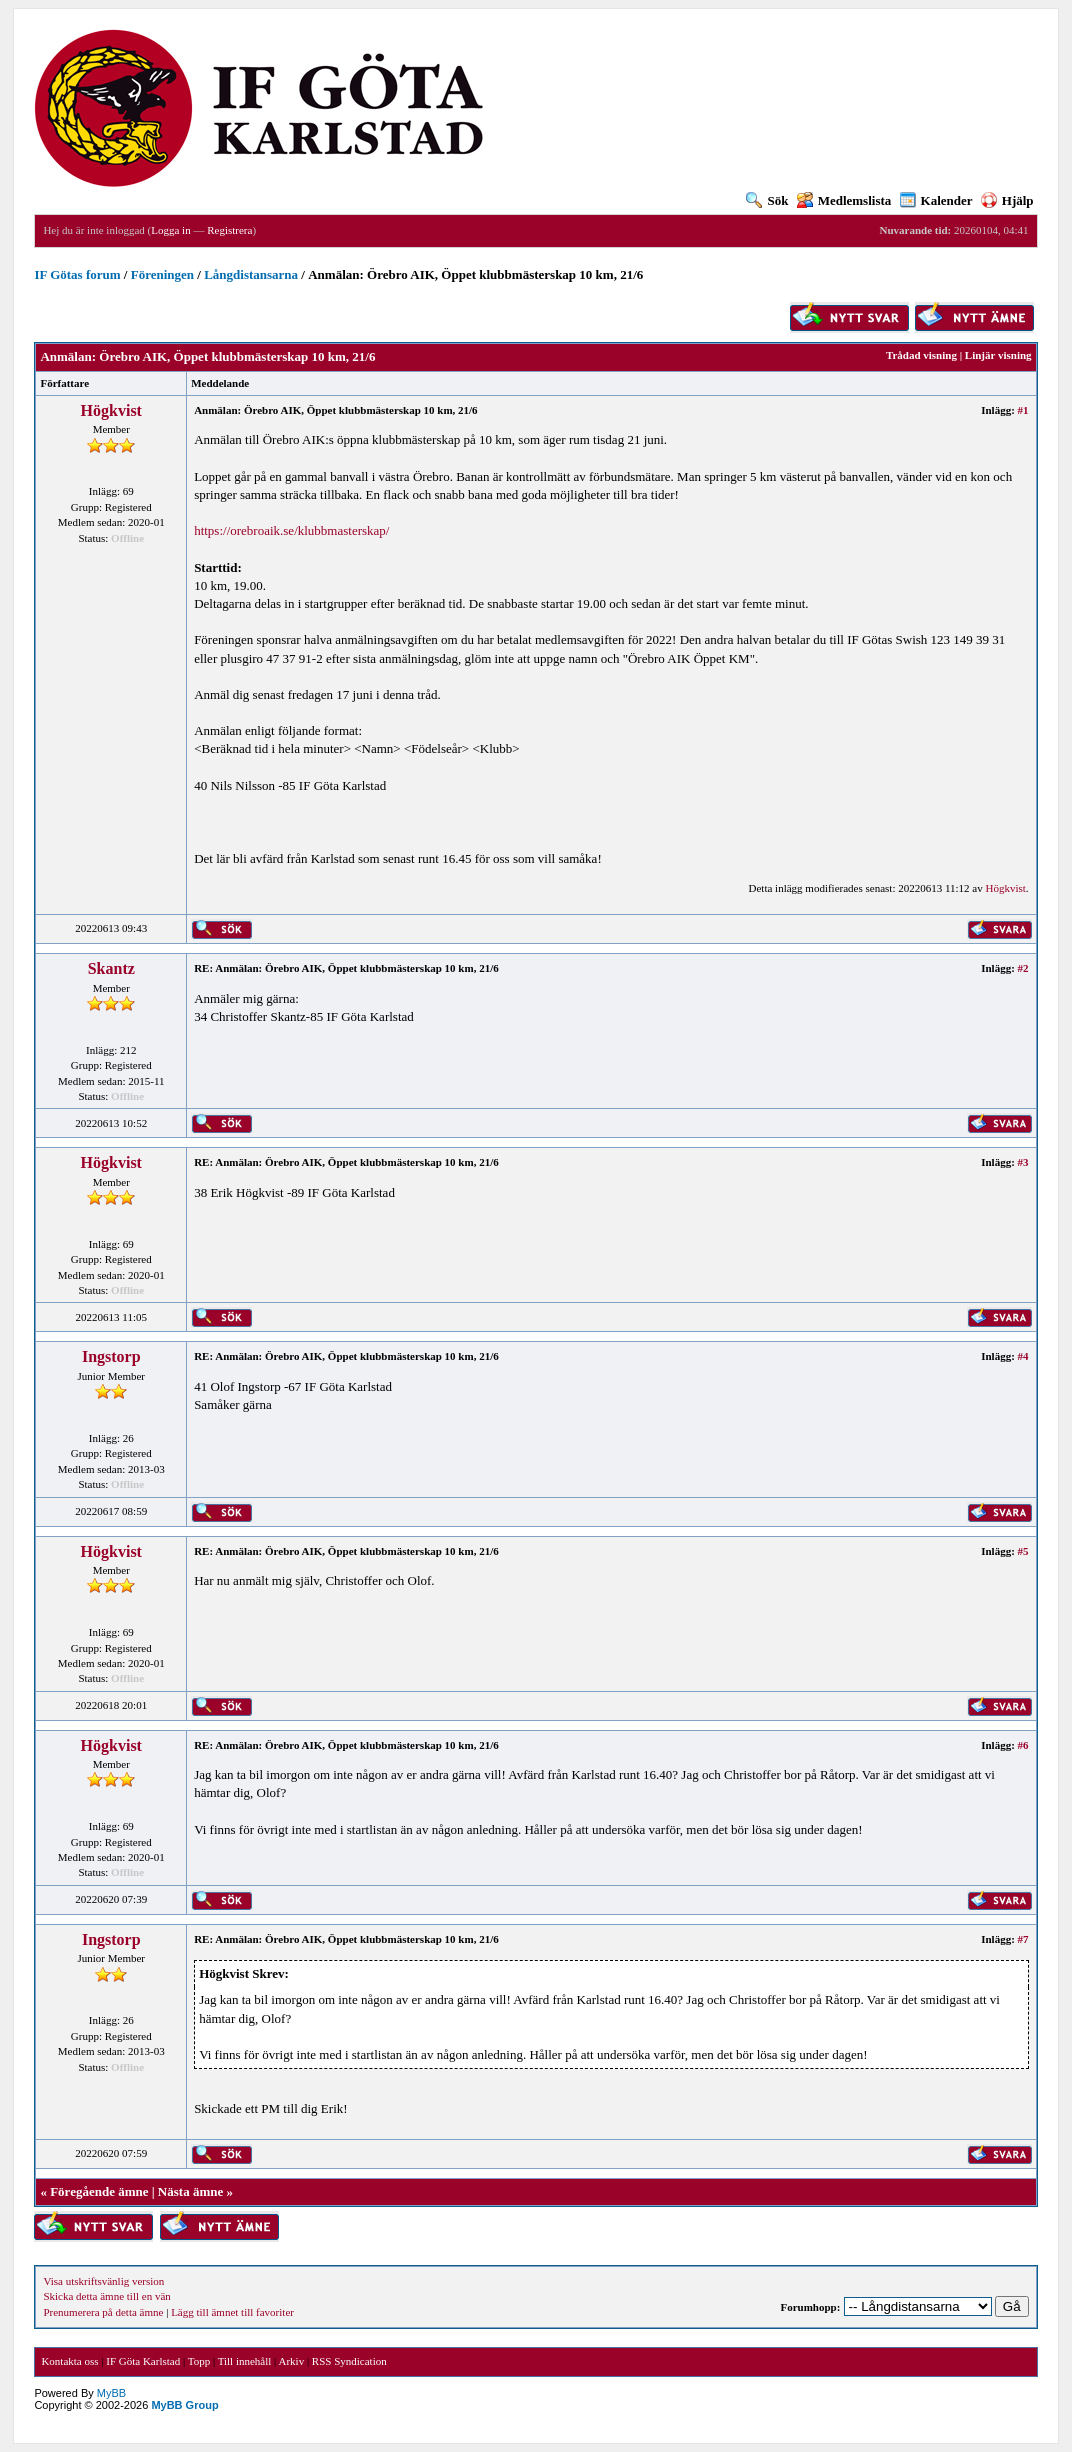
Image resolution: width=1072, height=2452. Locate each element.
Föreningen (162, 274)
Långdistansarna (251, 274)
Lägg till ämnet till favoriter (232, 2312)
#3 (1023, 1162)
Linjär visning (998, 355)
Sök (767, 200)
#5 (1023, 1551)
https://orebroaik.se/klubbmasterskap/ (291, 530)
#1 (1023, 410)
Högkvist (111, 410)
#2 (1023, 968)
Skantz (111, 968)
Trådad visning (921, 355)
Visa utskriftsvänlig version (103, 2281)
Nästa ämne (190, 2191)
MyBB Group (184, 2405)
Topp (199, 2361)
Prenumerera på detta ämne (103, 2312)
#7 (1023, 1939)
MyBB (111, 2393)
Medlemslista (844, 200)
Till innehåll (245, 2361)
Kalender (936, 200)
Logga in (170, 230)
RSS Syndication (349, 2361)
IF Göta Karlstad (143, 2361)
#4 (1023, 1356)
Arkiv (291, 2361)
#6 (1023, 1745)
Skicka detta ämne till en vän (106, 2296)
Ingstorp (111, 1356)
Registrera (229, 230)
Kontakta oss (69, 2361)
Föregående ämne (99, 2191)
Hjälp (1007, 200)
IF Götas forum (77, 274)
